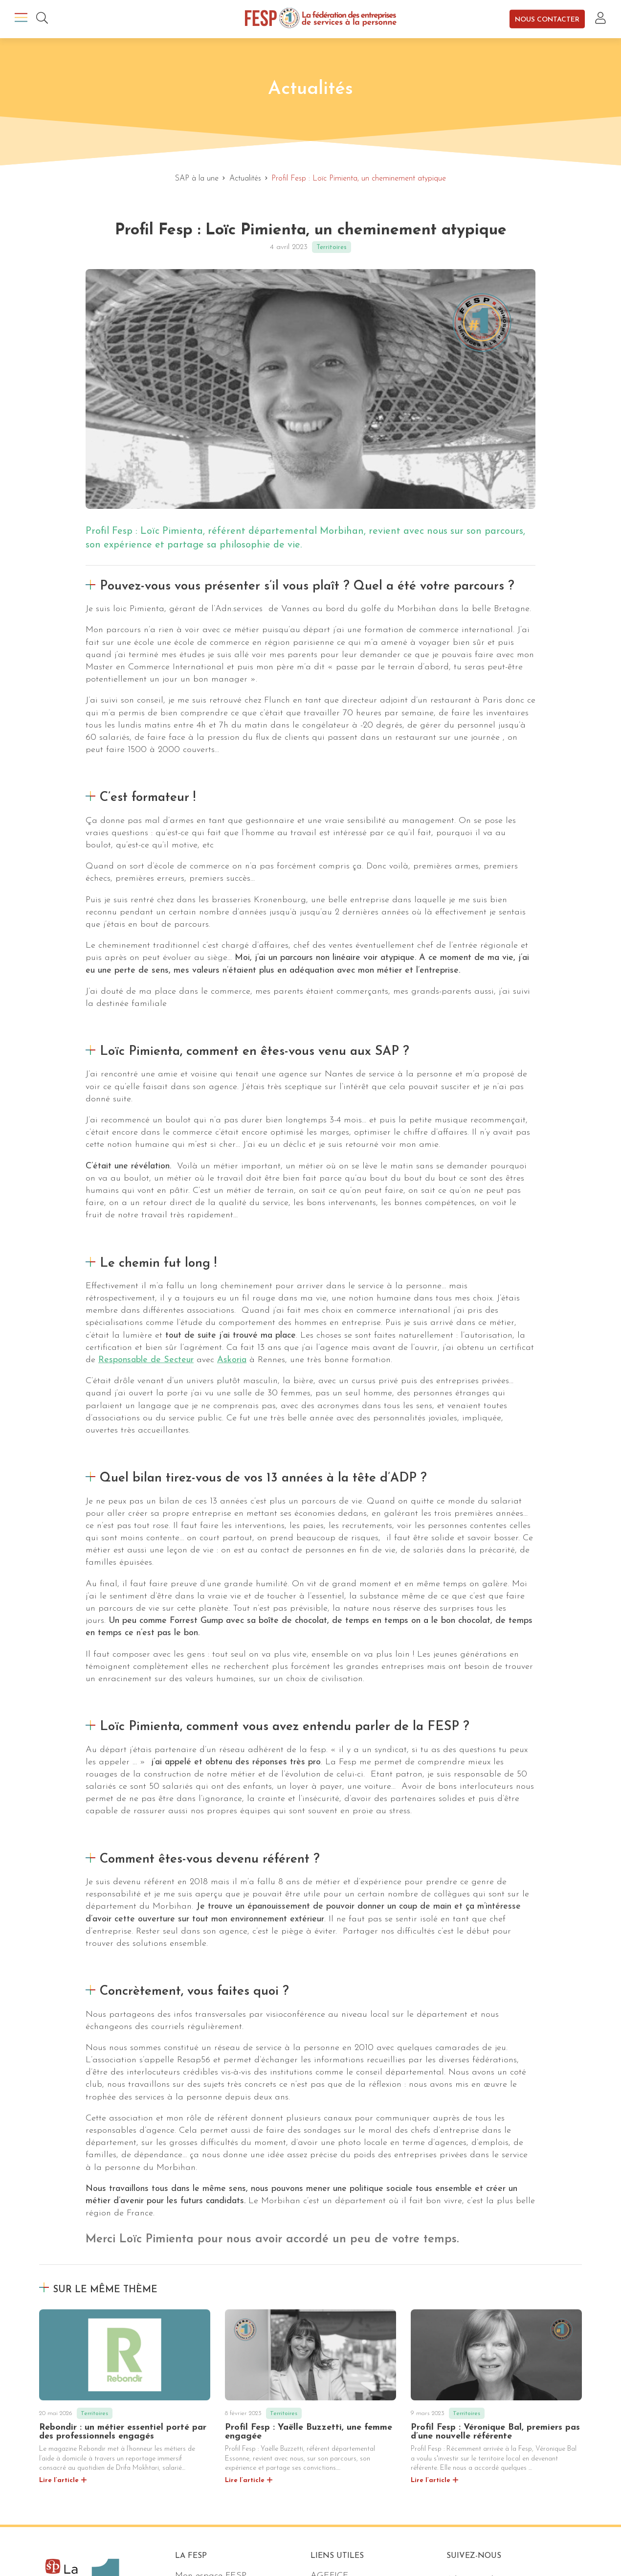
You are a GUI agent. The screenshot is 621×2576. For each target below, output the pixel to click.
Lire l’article (59, 2480)
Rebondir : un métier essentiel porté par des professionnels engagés (122, 2432)
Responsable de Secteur (146, 1360)
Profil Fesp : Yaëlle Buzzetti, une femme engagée (308, 2432)
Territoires (331, 247)
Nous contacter (547, 19)
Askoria (231, 1360)
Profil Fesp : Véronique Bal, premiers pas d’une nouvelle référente (495, 2432)
